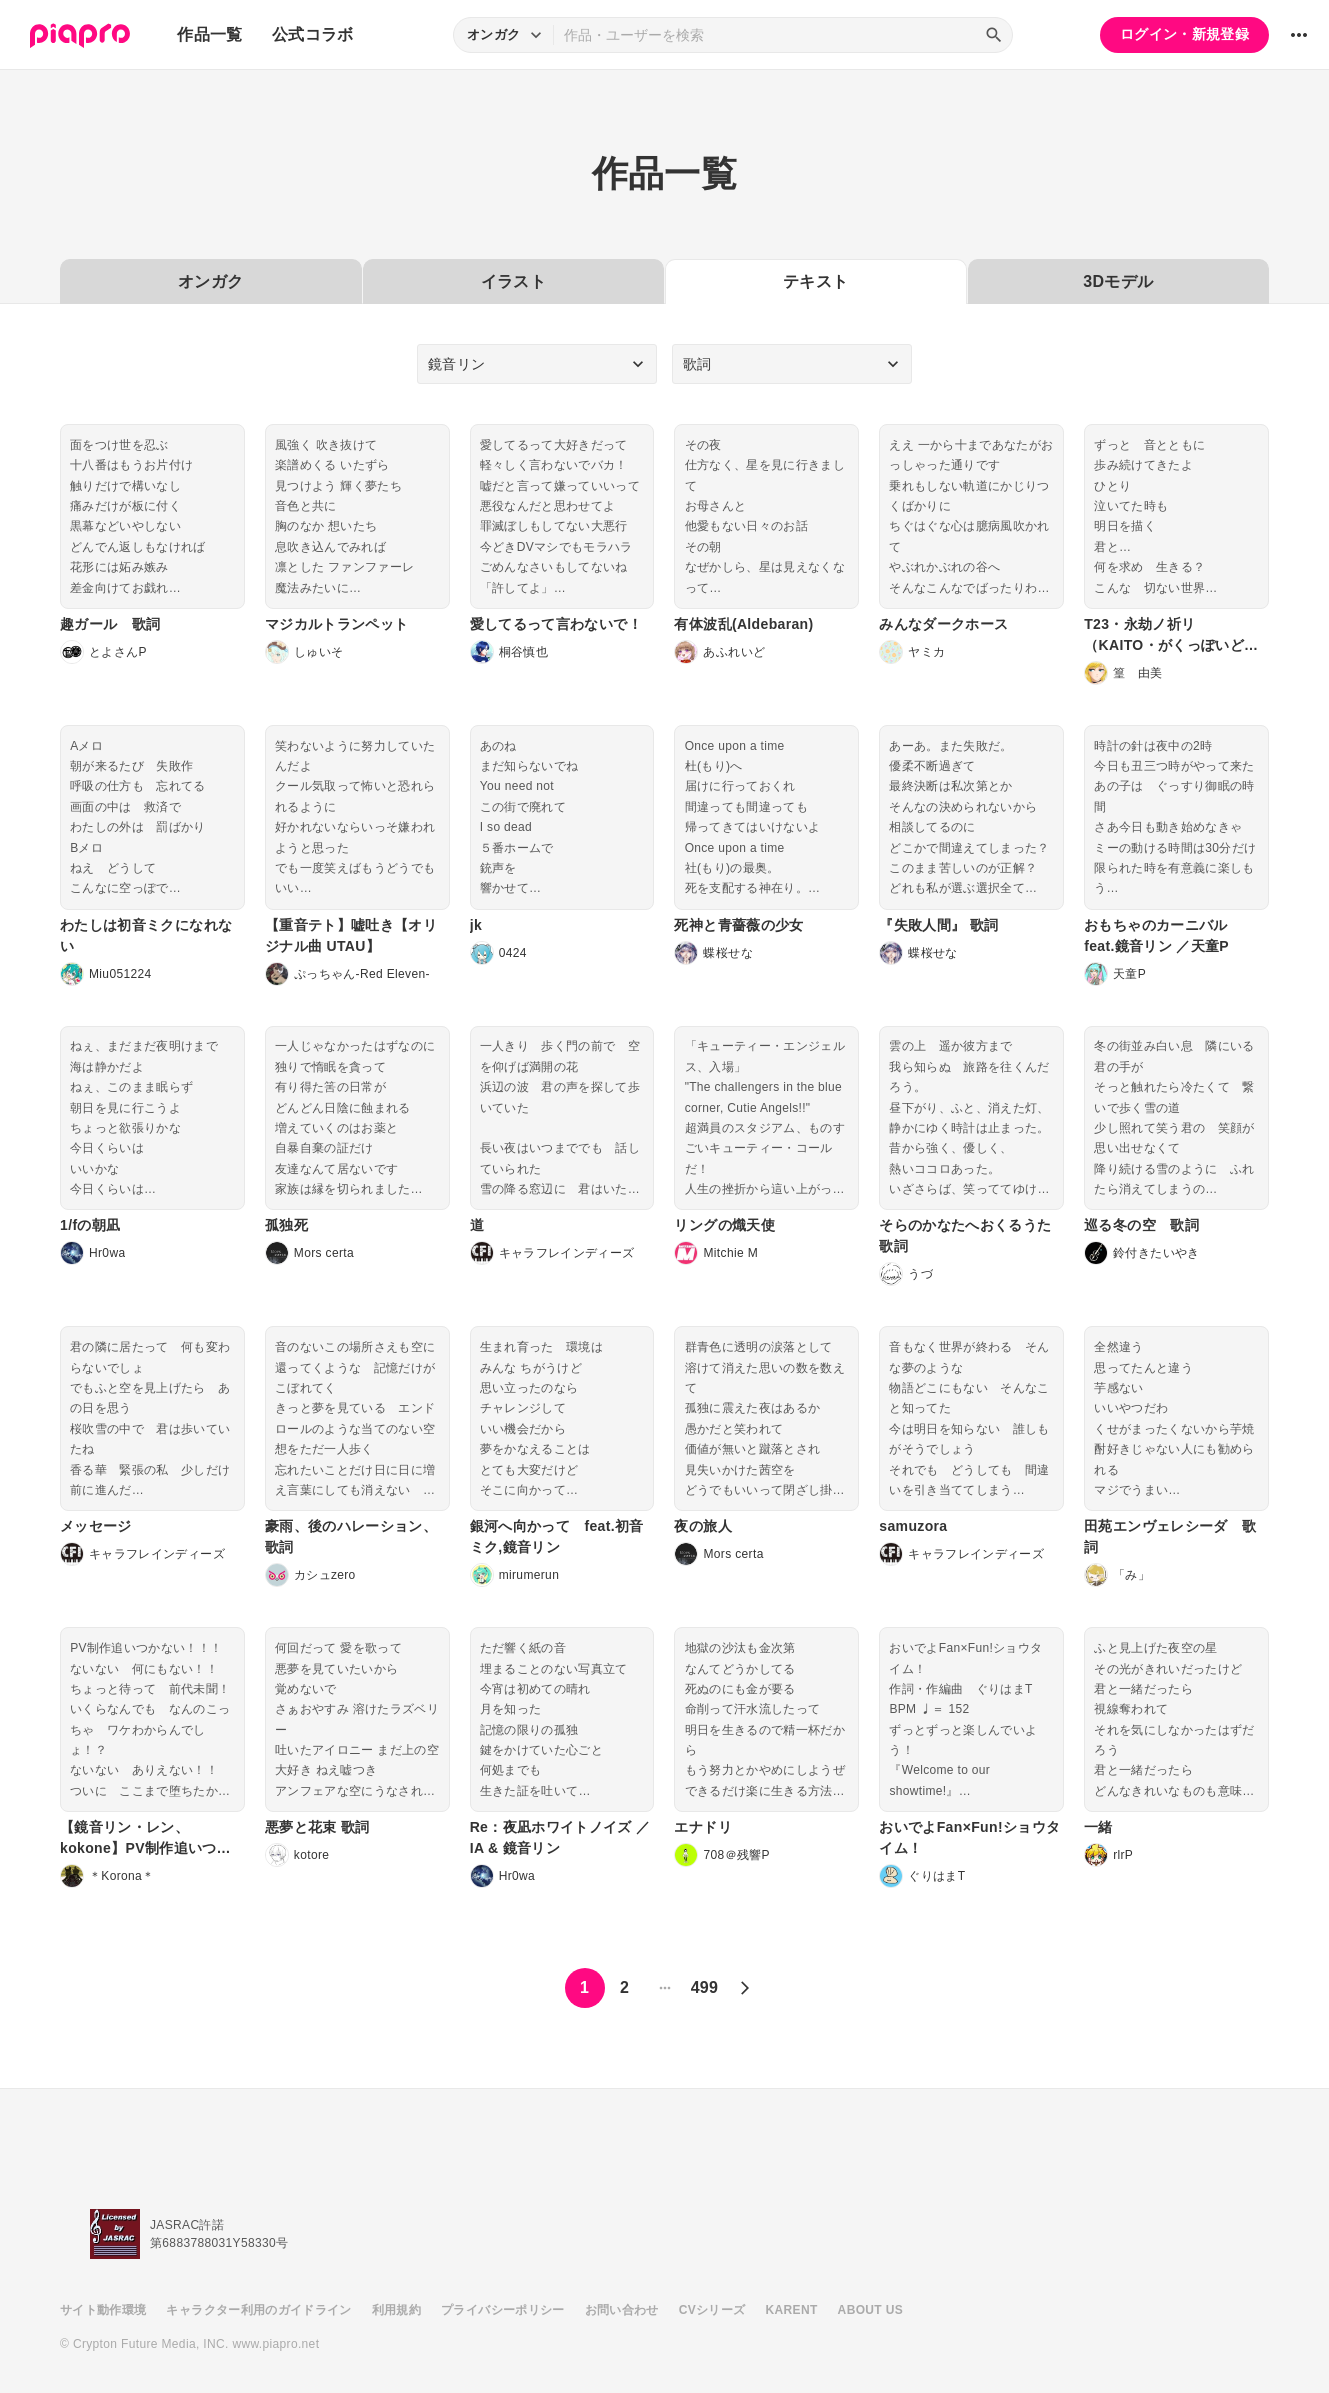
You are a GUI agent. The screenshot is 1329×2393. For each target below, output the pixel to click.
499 (705, 1987)
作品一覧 (209, 34)
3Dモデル (1118, 281)
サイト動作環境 (103, 2310)
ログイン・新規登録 (1184, 34)
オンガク (210, 281)
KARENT (792, 2310)
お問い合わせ (622, 2310)
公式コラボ (313, 34)
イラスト (513, 281)
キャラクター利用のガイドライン (258, 2310)
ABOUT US (870, 2310)
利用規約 (396, 2310)
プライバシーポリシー (503, 2310)
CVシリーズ (712, 2310)
